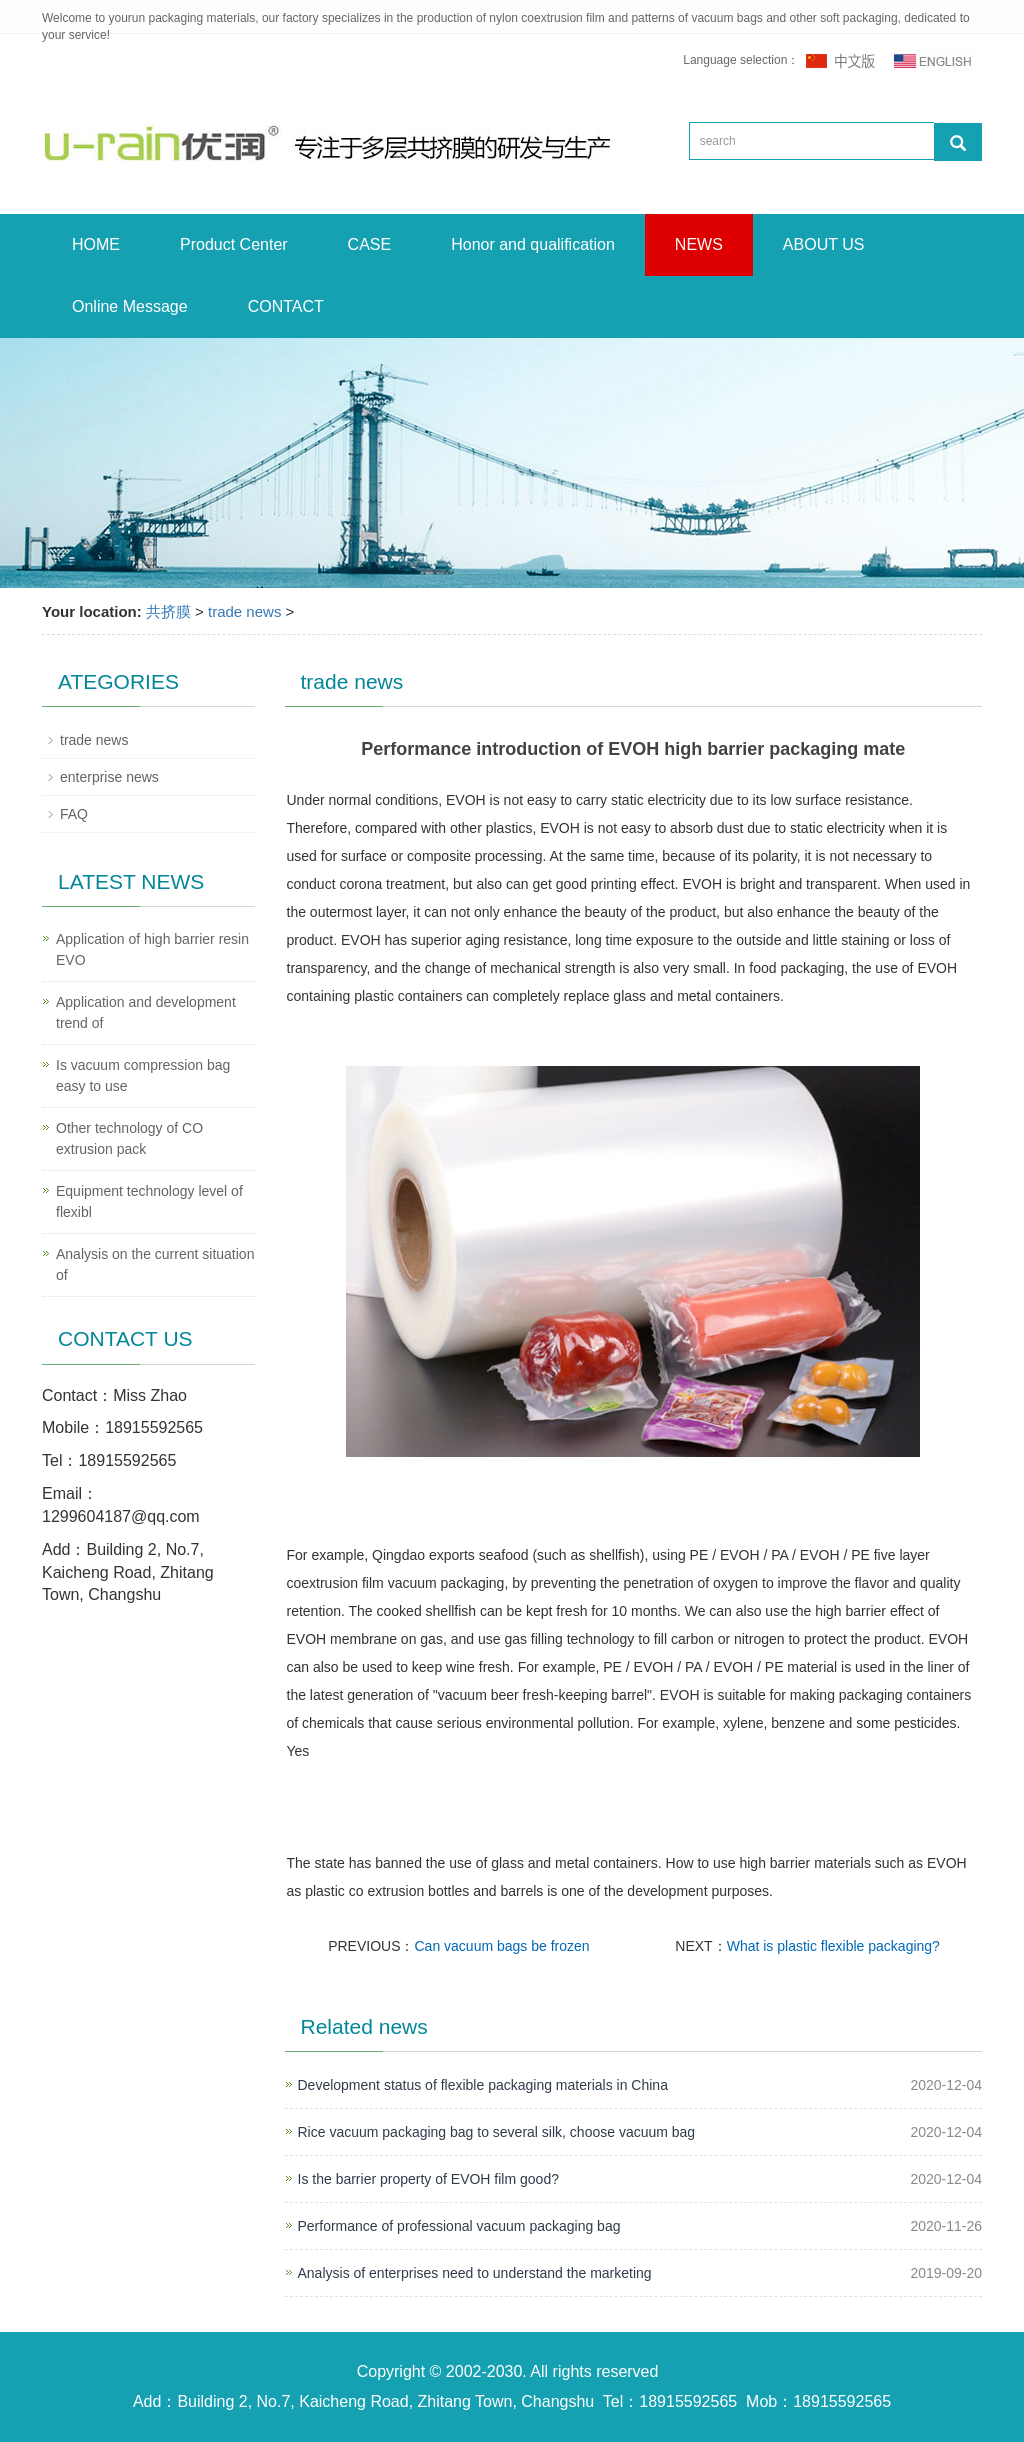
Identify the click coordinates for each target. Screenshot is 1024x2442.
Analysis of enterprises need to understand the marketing (475, 2273)
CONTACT (286, 306)
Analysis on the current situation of (155, 1264)
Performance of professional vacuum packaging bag (459, 2226)
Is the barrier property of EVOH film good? (428, 2179)
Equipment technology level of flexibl (149, 1201)
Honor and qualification (533, 244)
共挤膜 (168, 611)
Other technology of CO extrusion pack (129, 1138)
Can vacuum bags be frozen (502, 1946)
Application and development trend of (146, 1012)
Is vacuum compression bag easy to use (143, 1075)
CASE (370, 244)
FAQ (74, 814)
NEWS (699, 244)
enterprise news (109, 777)
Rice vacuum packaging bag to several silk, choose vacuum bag (497, 2132)
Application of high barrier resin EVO (152, 949)
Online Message (130, 306)
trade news (244, 611)
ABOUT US (824, 244)
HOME (96, 244)
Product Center (234, 244)
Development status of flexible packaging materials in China (483, 2085)
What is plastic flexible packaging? (833, 1946)
